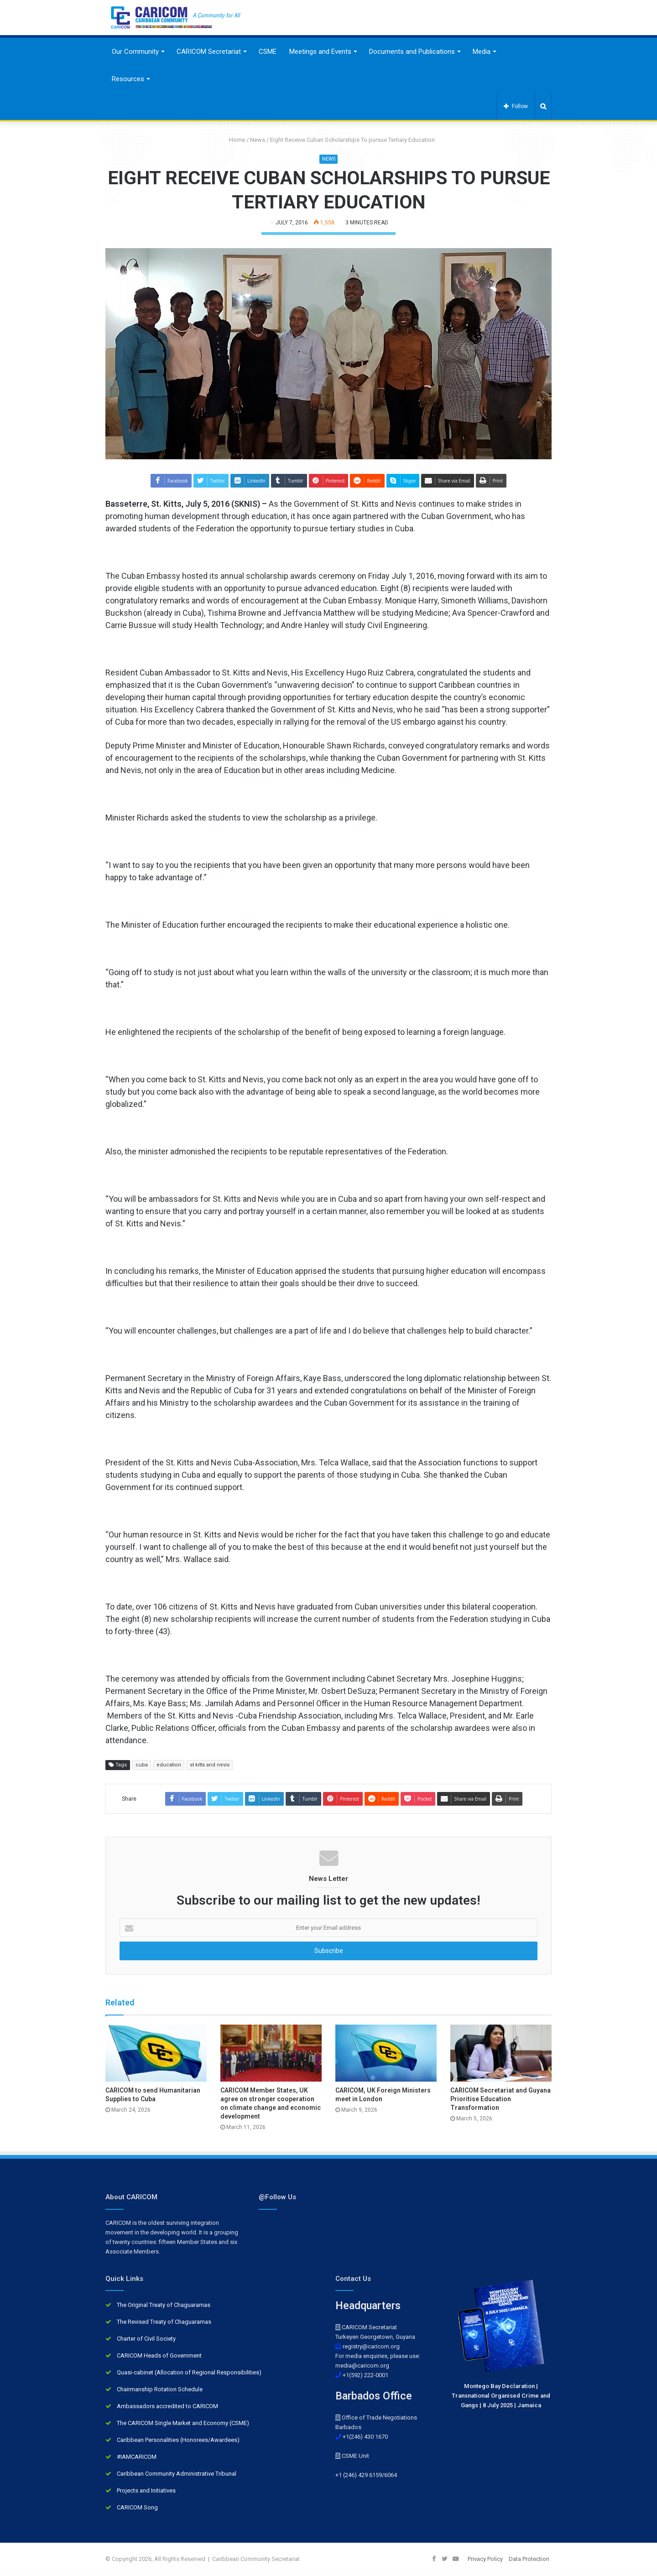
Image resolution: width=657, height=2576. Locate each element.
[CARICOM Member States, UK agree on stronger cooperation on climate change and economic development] (271, 2053)
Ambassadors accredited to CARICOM (167, 2406)
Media (481, 51)
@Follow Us (277, 2197)
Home (233, 139)
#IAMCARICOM (136, 2457)
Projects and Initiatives (146, 2491)
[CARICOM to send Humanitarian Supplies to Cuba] (156, 2053)
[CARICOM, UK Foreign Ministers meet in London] (386, 2053)
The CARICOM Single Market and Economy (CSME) (183, 2423)
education (168, 1765)
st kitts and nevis (209, 1765)
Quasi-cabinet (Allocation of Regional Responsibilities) (189, 2372)
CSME (267, 51)
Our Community (135, 51)
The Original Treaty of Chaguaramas (163, 2305)
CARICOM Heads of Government (159, 2356)
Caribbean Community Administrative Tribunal (176, 2474)
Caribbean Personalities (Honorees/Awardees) (178, 2440)
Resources (128, 79)
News (257, 139)
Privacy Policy (485, 2559)
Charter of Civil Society (146, 2339)
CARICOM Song (137, 2507)
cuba (142, 1765)
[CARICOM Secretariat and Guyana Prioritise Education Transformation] (501, 2053)
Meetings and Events (320, 51)
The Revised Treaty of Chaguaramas (164, 2322)
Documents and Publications (412, 51)
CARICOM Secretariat (209, 51)
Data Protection (529, 2559)
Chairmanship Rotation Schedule (160, 2389)
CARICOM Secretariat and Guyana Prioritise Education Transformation (500, 2099)
